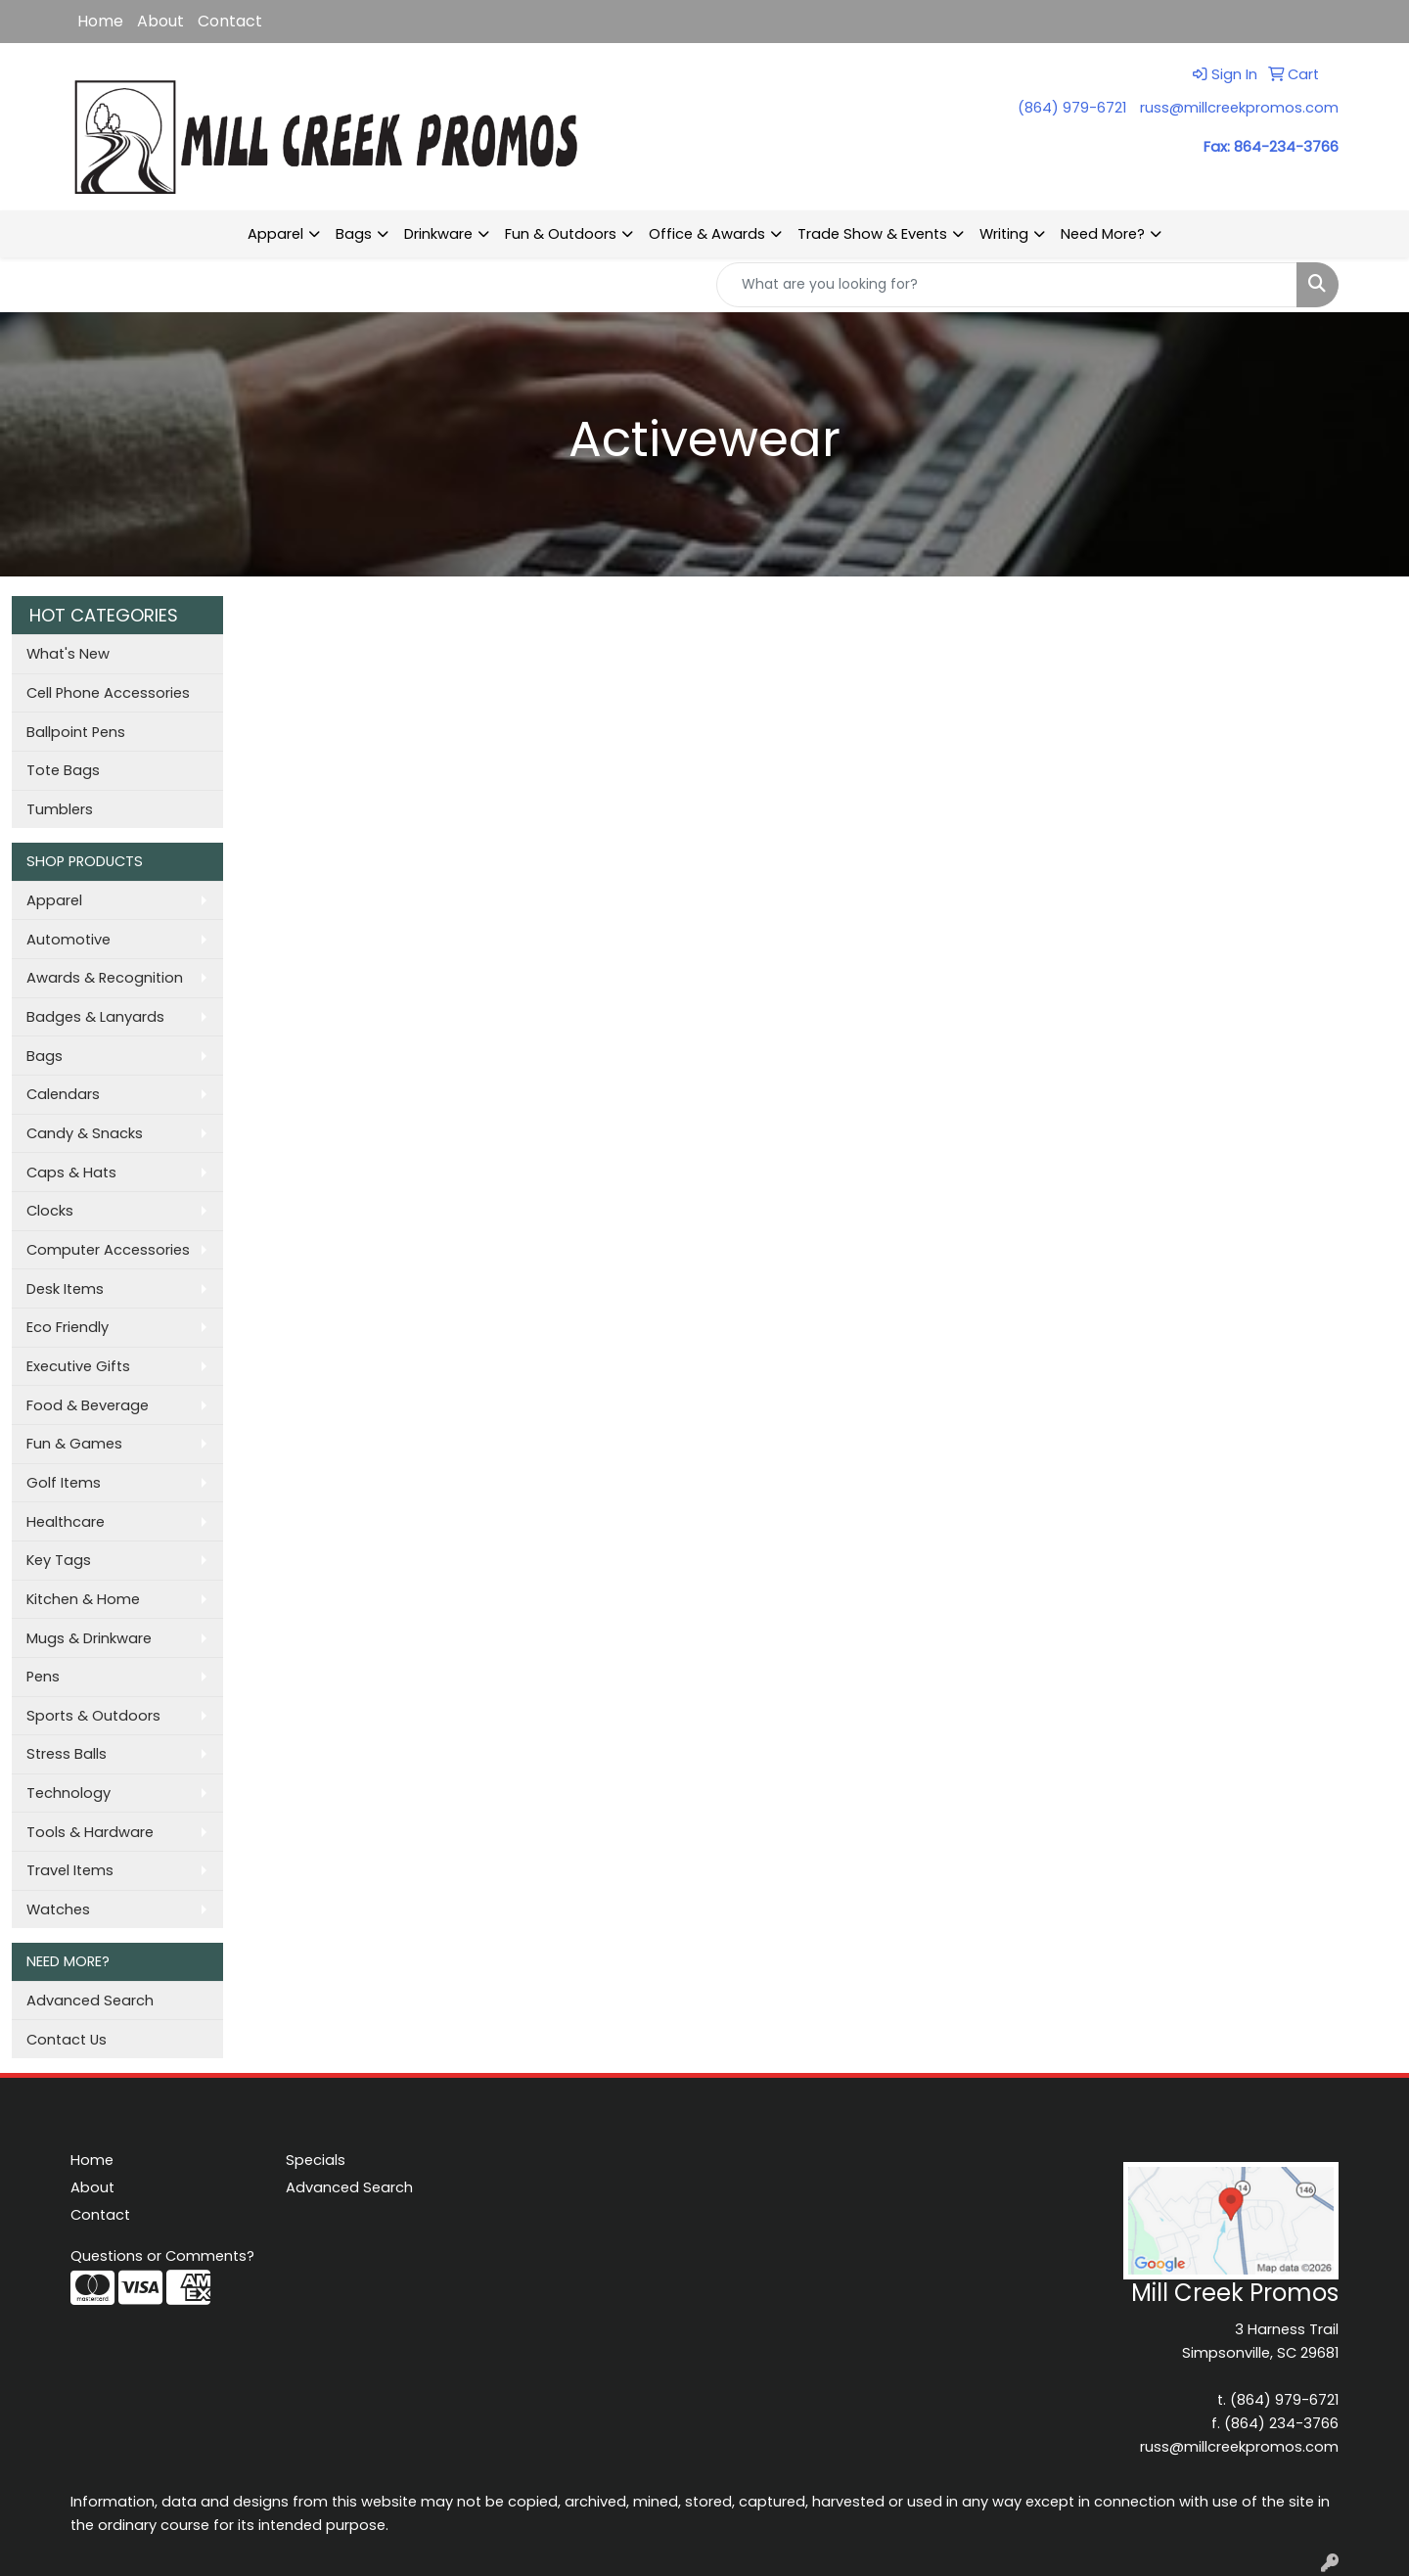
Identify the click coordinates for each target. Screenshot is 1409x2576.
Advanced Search (90, 2000)
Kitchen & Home (83, 1599)
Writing (1003, 234)
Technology (68, 1793)
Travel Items (70, 1870)
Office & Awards (707, 234)
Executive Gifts (78, 1366)
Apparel (275, 234)
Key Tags (58, 1560)
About (160, 21)
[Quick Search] (1006, 284)
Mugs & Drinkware (89, 1638)
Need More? (1103, 234)
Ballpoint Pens (75, 732)
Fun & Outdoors (560, 234)
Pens (43, 1676)
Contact (230, 21)
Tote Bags (63, 770)
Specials (315, 2160)
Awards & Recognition (104, 978)
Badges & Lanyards (95, 1017)
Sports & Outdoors (93, 1715)
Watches (58, 1909)
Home (100, 21)
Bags (354, 234)
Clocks (49, 1210)
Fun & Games (74, 1443)
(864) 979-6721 (1072, 107)
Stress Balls (66, 1754)
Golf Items (63, 1483)
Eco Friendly (67, 1327)
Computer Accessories (108, 1250)
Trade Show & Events (872, 234)
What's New (68, 654)
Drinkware (438, 234)
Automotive (68, 939)
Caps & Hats (71, 1172)
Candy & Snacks (84, 1133)
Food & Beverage (87, 1405)
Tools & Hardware (90, 1832)
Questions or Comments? (162, 2256)
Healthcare (65, 1522)
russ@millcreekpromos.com (1239, 107)
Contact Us (66, 2039)
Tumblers (59, 809)
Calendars (63, 1094)
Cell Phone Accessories (108, 693)
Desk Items (65, 1289)
